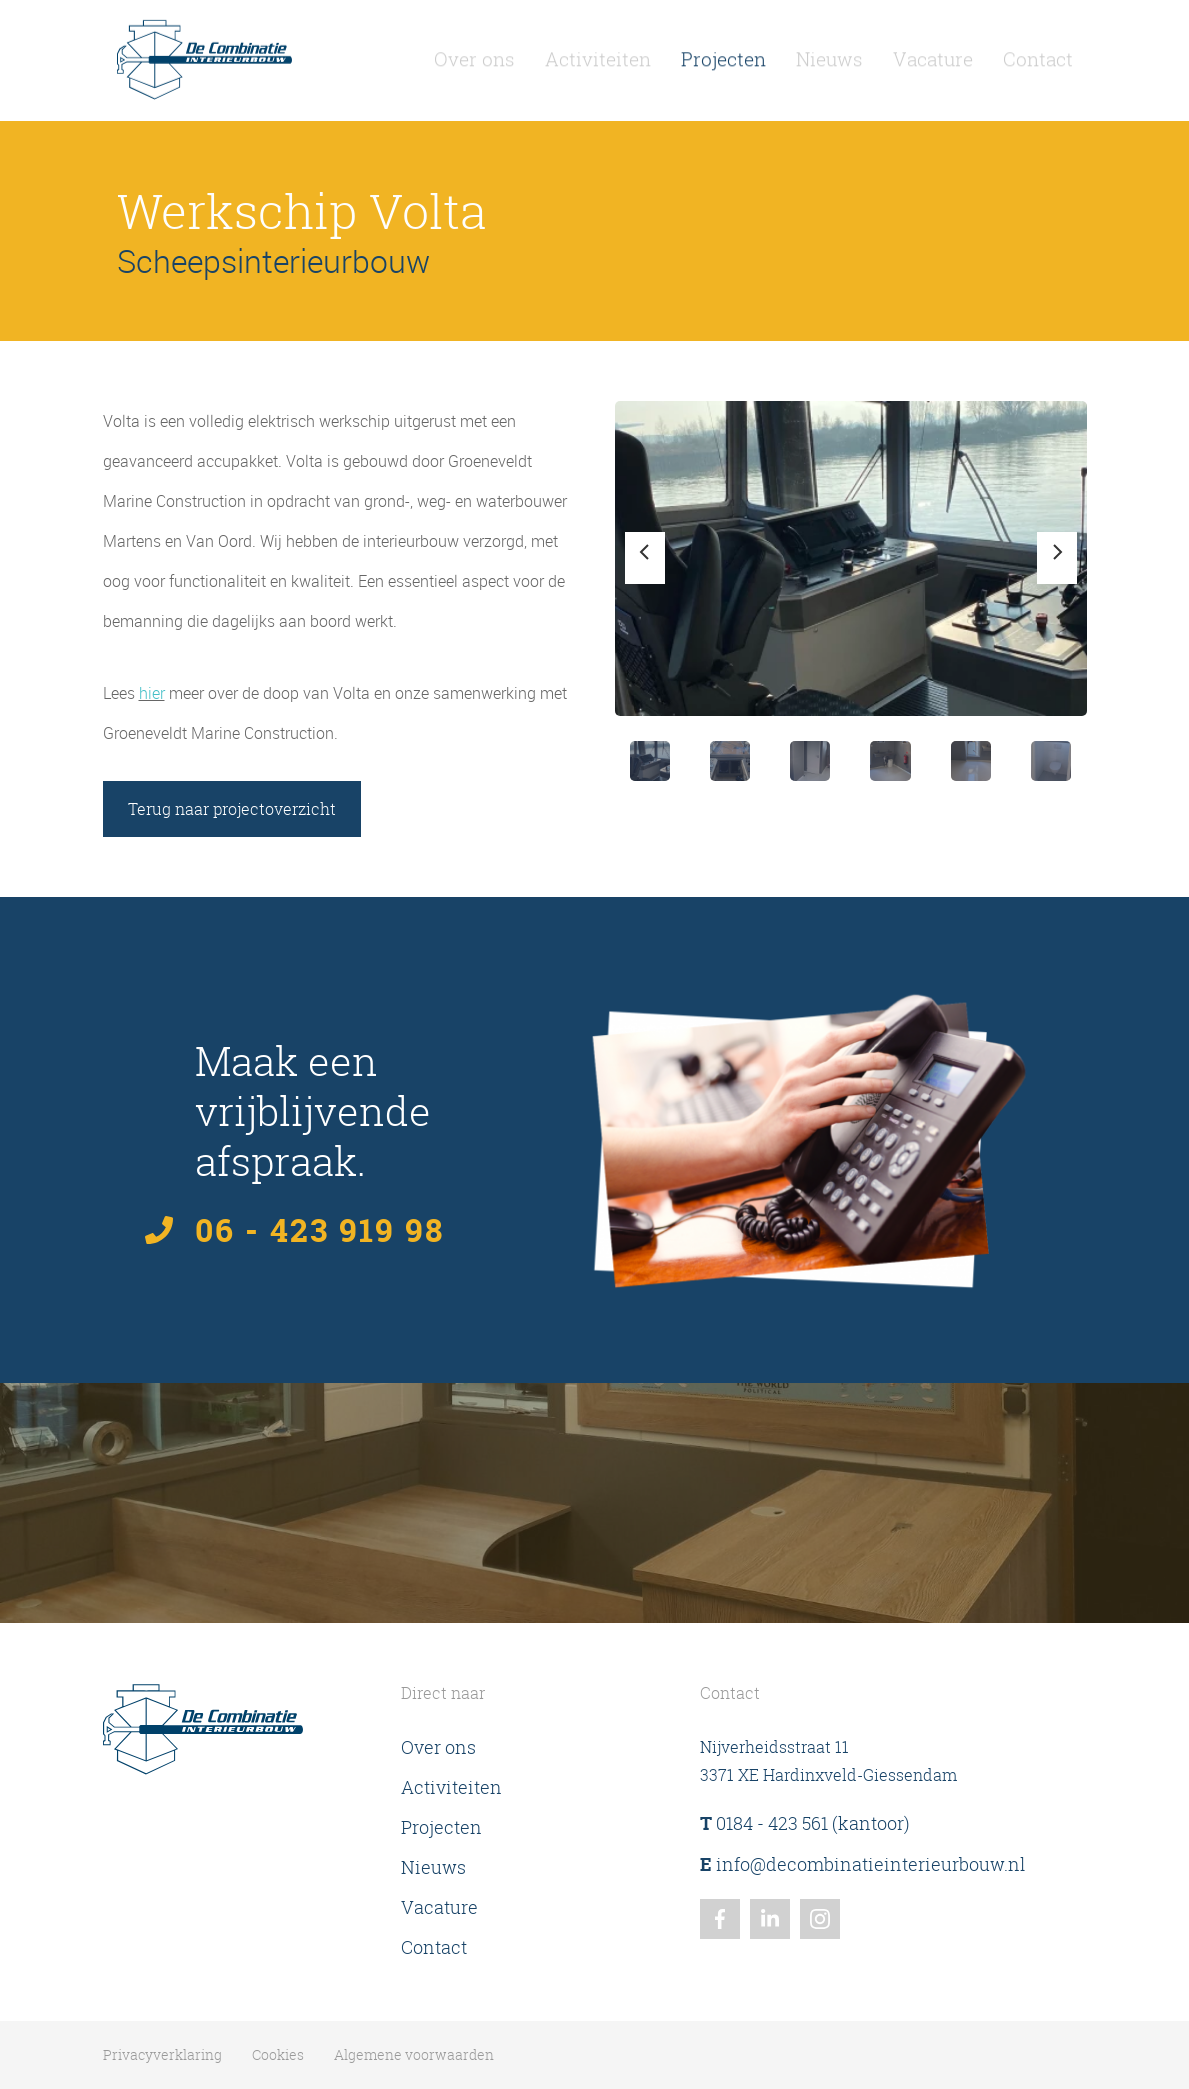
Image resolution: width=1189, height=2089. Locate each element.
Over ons (474, 54)
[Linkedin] (770, 1919)
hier (152, 693)
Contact (1038, 54)
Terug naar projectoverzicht (232, 809)
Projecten (723, 54)
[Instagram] (820, 1919)
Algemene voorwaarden (414, 2054)
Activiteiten (598, 54)
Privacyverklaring (162, 2054)
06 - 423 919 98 (319, 1230)
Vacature (933, 54)
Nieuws (829, 54)
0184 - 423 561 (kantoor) (805, 1823)
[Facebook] (720, 1919)
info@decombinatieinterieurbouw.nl (862, 1864)
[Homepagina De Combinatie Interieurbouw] (204, 54)
